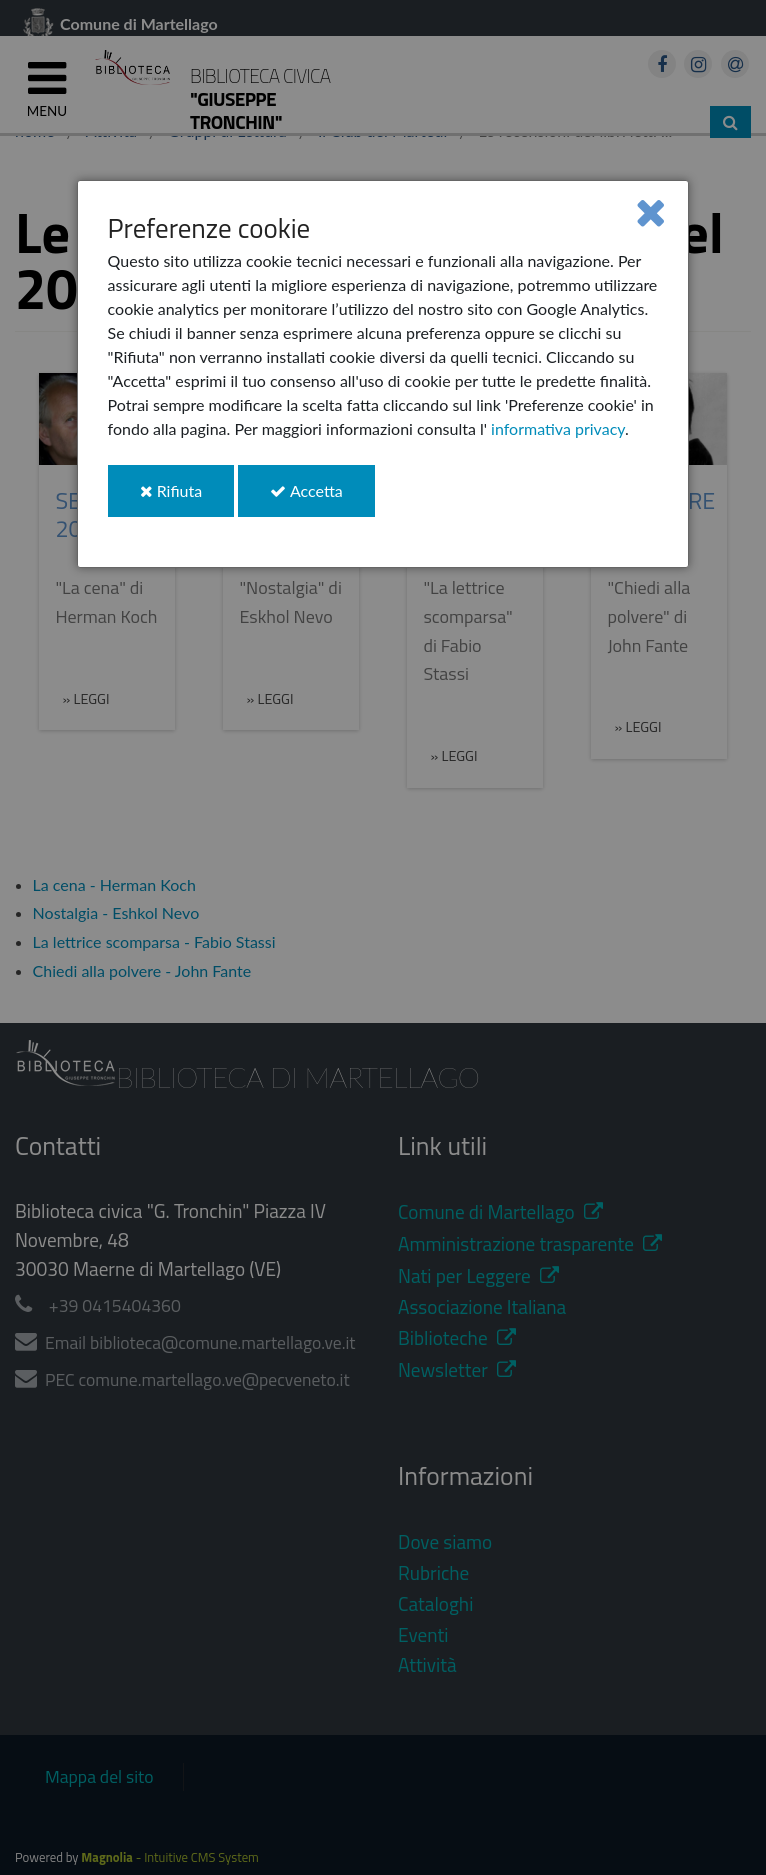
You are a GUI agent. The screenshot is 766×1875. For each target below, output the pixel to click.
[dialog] (383, 374)
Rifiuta (187, 498)
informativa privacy (558, 428)
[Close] (650, 211)
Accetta (322, 498)
